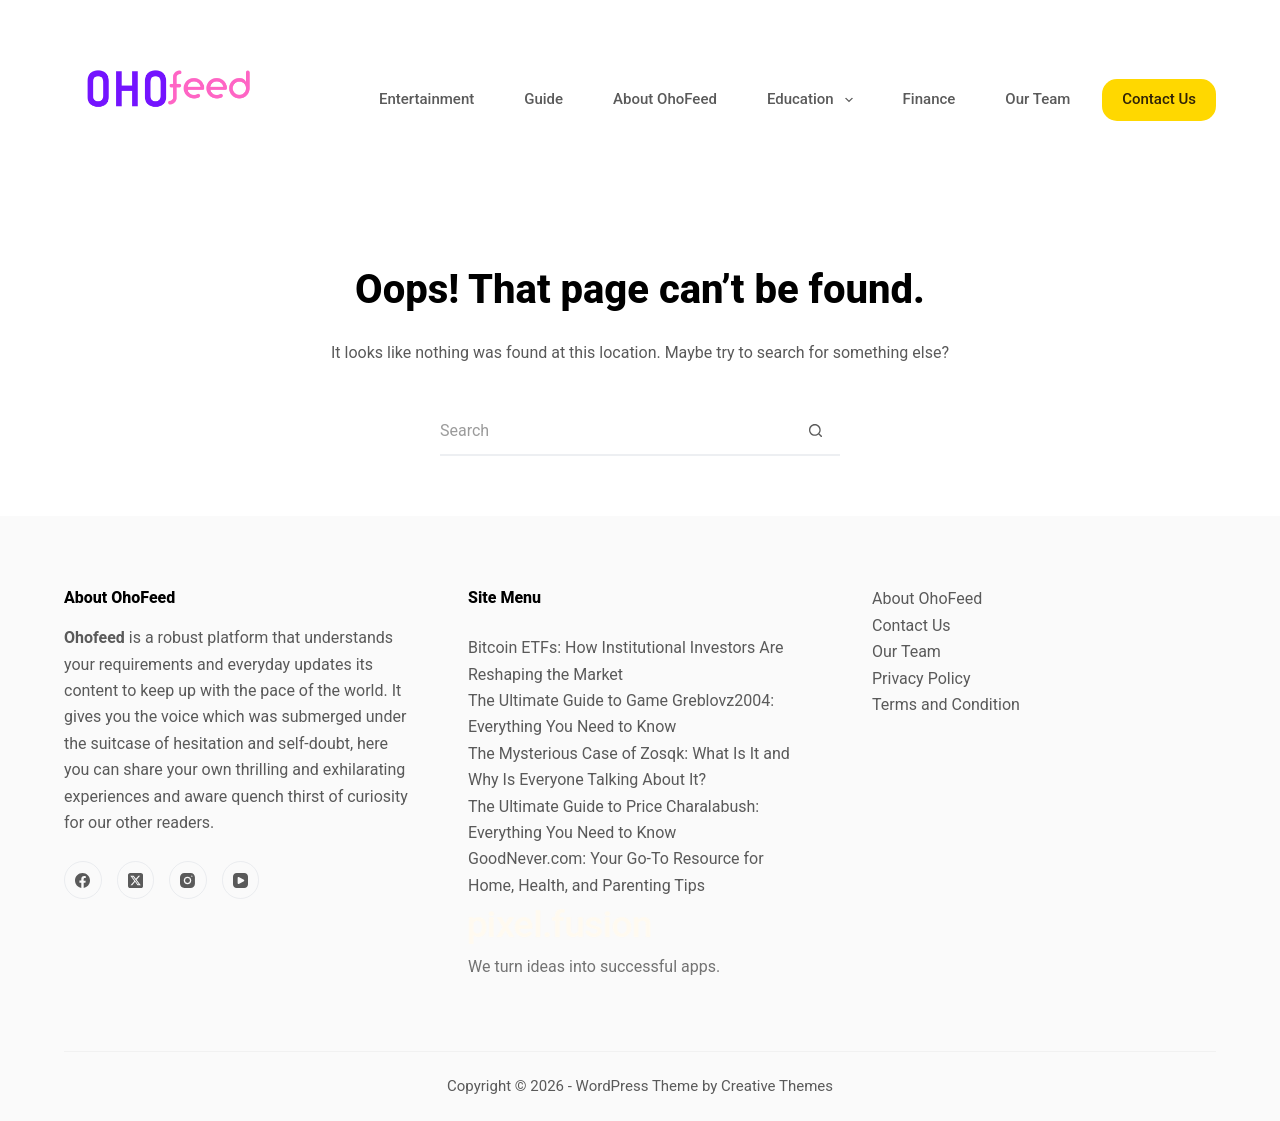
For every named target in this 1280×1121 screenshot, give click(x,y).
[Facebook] (83, 880)
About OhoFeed (665, 99)
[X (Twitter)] (136, 880)
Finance (929, 99)
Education (814, 100)
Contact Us (1159, 99)
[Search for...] (615, 431)
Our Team (1037, 99)
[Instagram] (188, 880)
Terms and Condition (946, 704)
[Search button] (815, 431)
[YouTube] (241, 880)
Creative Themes (777, 1086)
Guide (543, 99)
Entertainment (426, 99)
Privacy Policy (921, 678)
